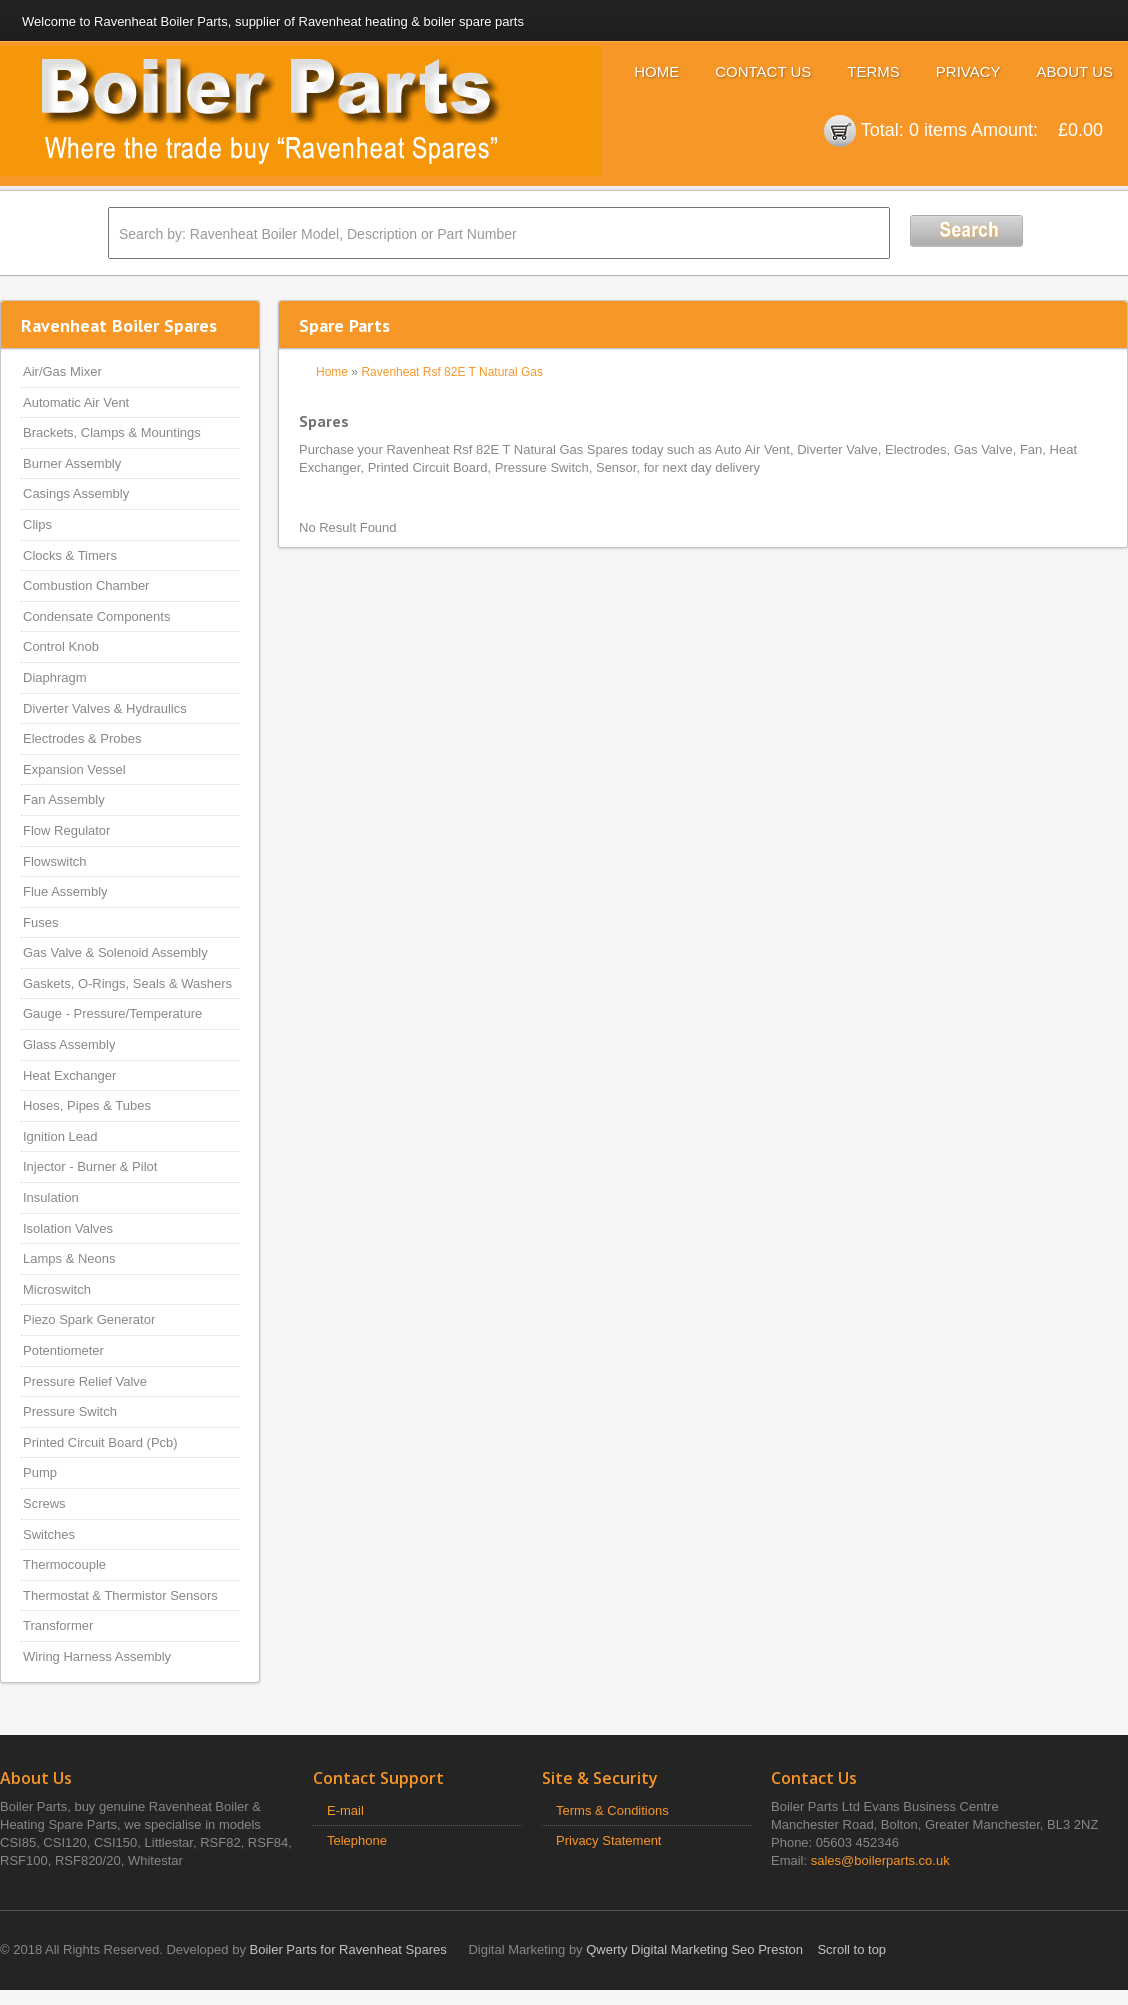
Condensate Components (96, 616)
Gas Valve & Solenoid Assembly (115, 952)
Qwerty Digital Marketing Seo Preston (694, 1949)
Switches (49, 1534)
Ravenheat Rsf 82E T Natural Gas (452, 372)
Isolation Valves (68, 1228)
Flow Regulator (66, 830)
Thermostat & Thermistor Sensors (120, 1595)
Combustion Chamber (86, 585)
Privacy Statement (609, 1840)
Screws (44, 1503)
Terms (873, 71)
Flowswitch (55, 861)
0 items (938, 130)
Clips (37, 524)
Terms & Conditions (612, 1810)
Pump (40, 1472)
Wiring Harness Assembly (97, 1656)
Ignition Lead (60, 1136)
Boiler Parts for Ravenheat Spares (348, 1949)
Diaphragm (55, 677)
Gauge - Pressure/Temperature (112, 1013)
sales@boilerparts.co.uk (880, 1860)
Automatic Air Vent (76, 402)
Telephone (357, 1840)
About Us (1075, 71)
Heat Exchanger (69, 1075)
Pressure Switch (70, 1411)
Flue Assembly (65, 891)
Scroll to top (851, 1949)
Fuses (40, 922)
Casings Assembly (76, 493)
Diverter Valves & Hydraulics (105, 708)
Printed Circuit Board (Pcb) (100, 1442)
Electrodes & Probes (82, 738)
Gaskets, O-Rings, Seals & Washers (127, 983)
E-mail (345, 1810)
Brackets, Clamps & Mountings (112, 432)
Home (656, 71)
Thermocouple (64, 1564)
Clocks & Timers (70, 555)
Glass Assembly (69, 1044)
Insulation (51, 1197)
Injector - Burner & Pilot (90, 1166)
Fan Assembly (64, 799)
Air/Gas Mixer (62, 371)
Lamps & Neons (69, 1258)
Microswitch (57, 1289)
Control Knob (61, 646)
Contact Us (763, 71)
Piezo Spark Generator (89, 1319)
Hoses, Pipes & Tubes (87, 1105)
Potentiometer (63, 1350)
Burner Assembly (72, 463)
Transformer (58, 1625)
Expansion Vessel (74, 769)
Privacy (968, 71)
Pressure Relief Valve (85, 1381)
